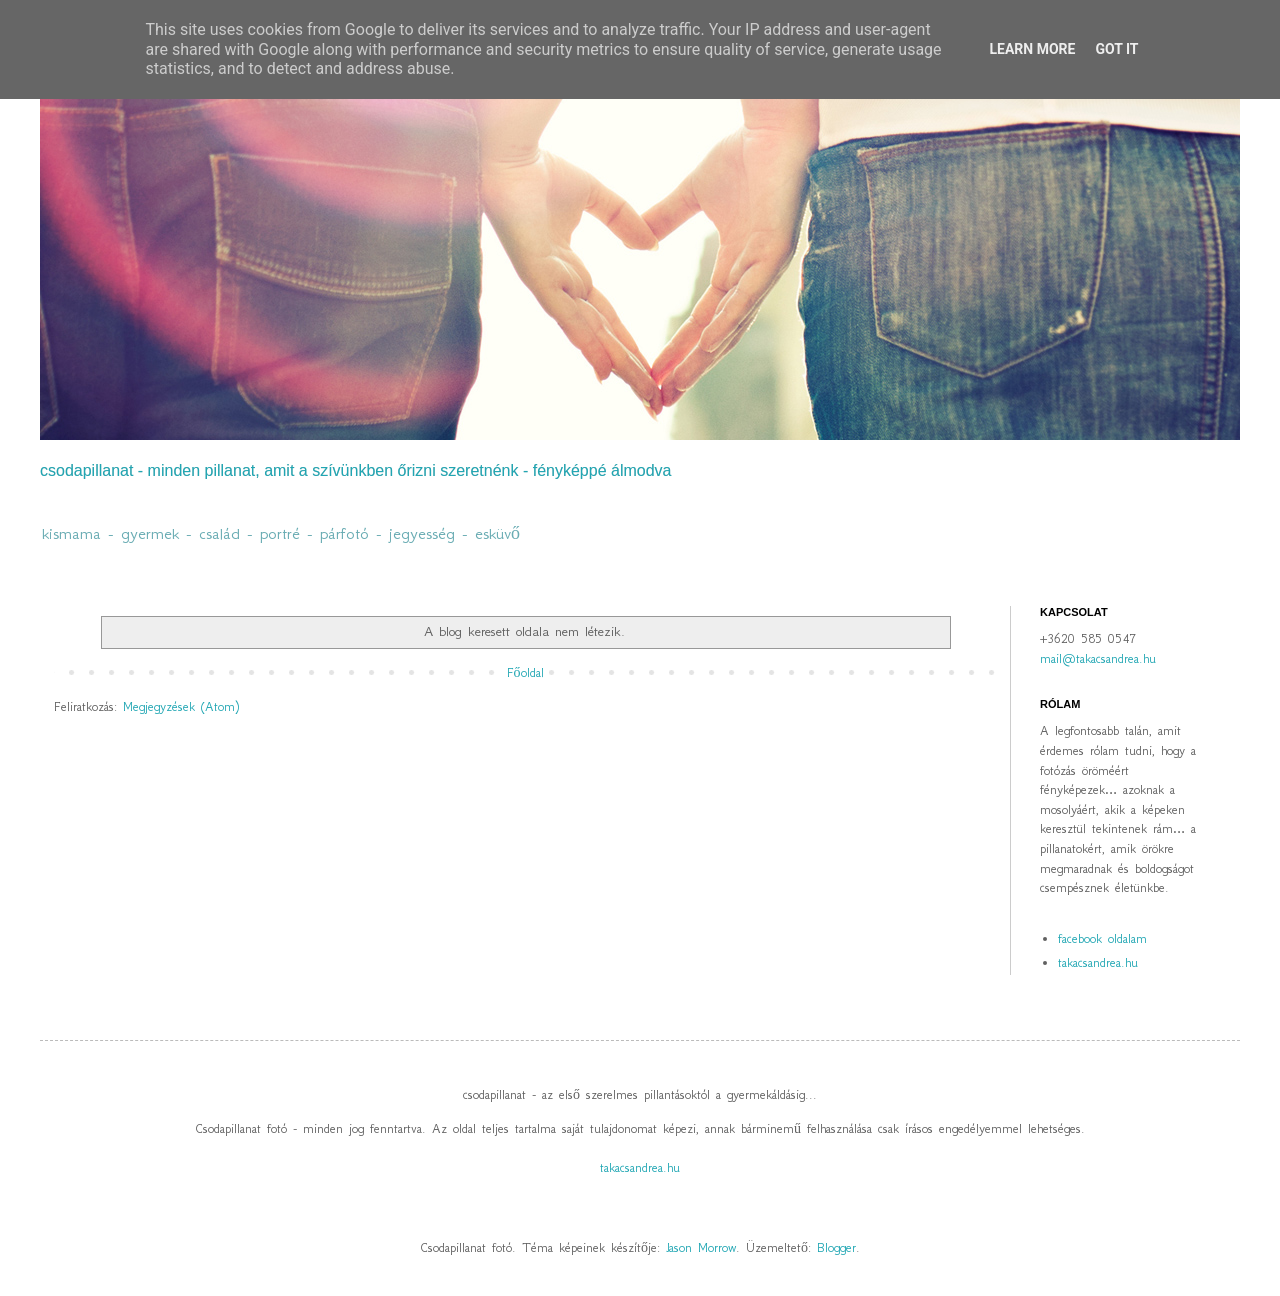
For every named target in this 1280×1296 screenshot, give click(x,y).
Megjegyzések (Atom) (181, 706)
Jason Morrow (701, 1247)
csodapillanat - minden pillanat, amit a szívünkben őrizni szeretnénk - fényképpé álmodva (355, 470)
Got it (1116, 49)
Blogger (836, 1247)
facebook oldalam (1102, 938)
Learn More (1032, 49)
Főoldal (525, 672)
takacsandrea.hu (1098, 962)
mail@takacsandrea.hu (1098, 658)
